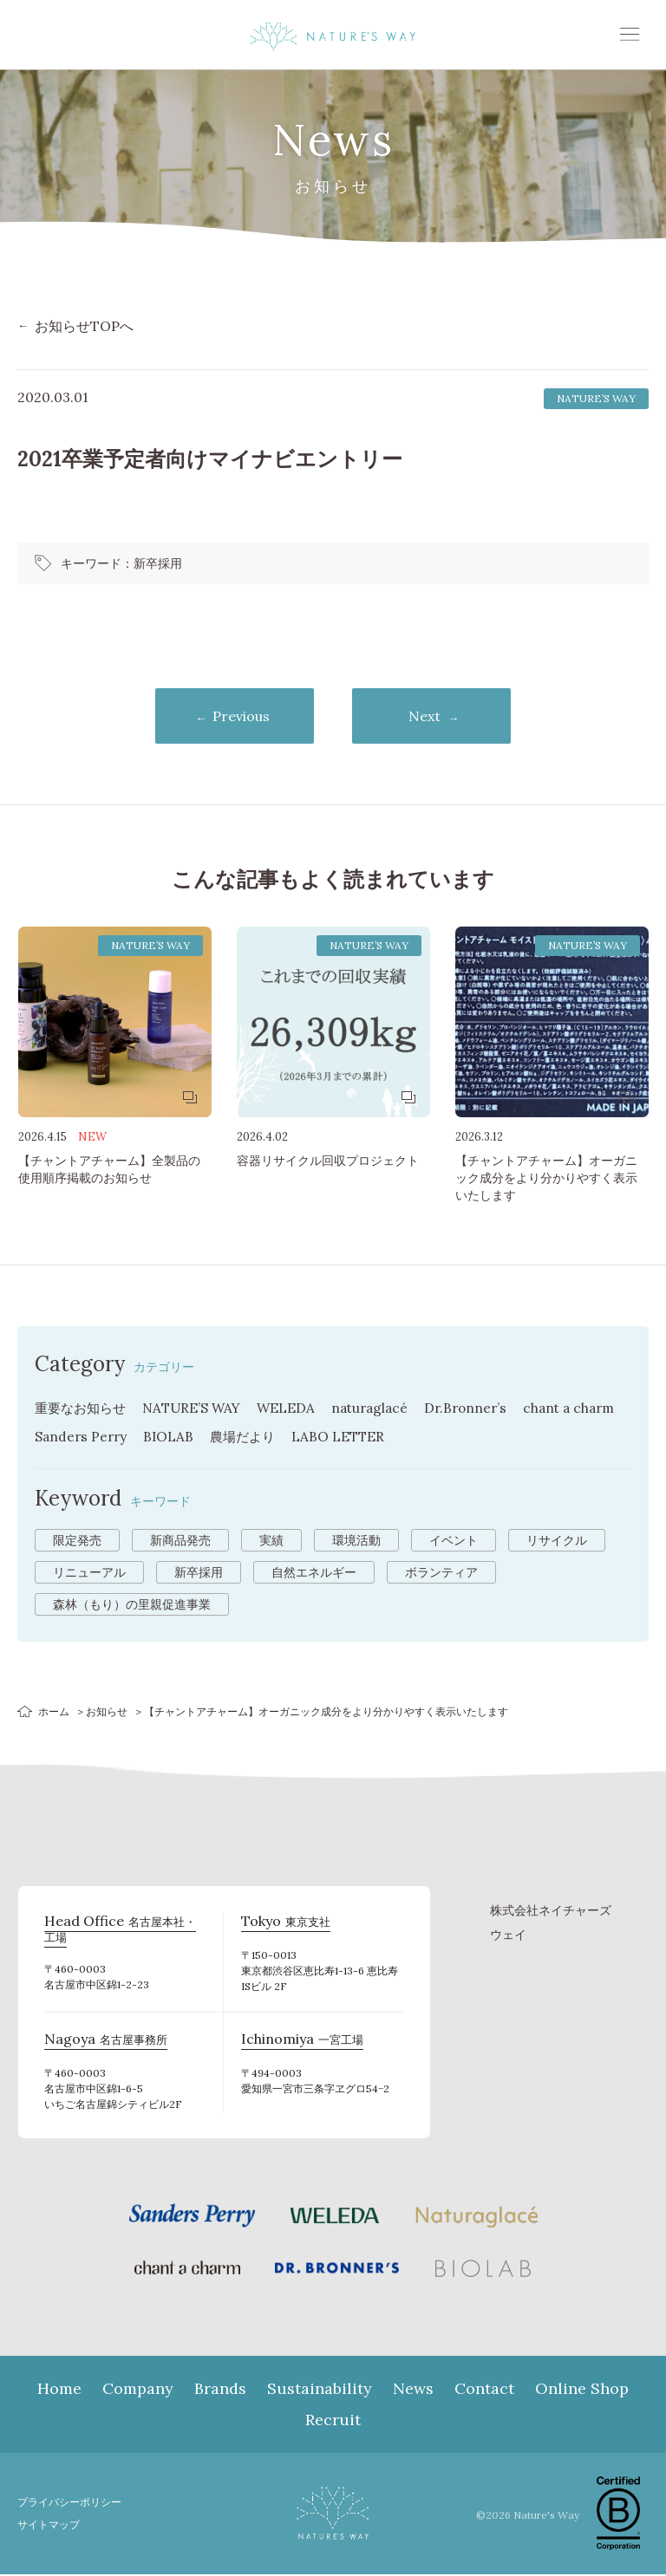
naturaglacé (383, 1411)
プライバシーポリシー (73, 2503)
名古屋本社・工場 (124, 1924)
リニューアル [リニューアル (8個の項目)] (89, 1574)
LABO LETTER (407, 1438)
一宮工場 (298, 2042)
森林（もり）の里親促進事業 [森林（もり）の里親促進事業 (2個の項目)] (132, 1606)
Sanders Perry (142, 1438)
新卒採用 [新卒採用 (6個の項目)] (198, 1574)
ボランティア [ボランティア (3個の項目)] (441, 1574)
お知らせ (106, 1713)
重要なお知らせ (83, 1411)
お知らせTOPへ (84, 326)
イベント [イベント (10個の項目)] (453, 1542)
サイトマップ (51, 2526)
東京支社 (282, 1924)
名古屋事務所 (100, 2042)
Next (432, 717)
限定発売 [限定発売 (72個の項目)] (77, 1542)
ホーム (53, 1713)
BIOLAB (232, 1438)
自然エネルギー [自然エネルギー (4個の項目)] (313, 1574)
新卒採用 (158, 563)
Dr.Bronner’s (483, 1411)
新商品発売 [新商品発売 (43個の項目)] (180, 1542)
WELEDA (296, 1411)
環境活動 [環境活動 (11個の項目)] (356, 1542)
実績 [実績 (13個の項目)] (271, 1542)
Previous (234, 717)
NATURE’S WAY (199, 1411)
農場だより (308, 1438)
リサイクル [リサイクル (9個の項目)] (556, 1542)
